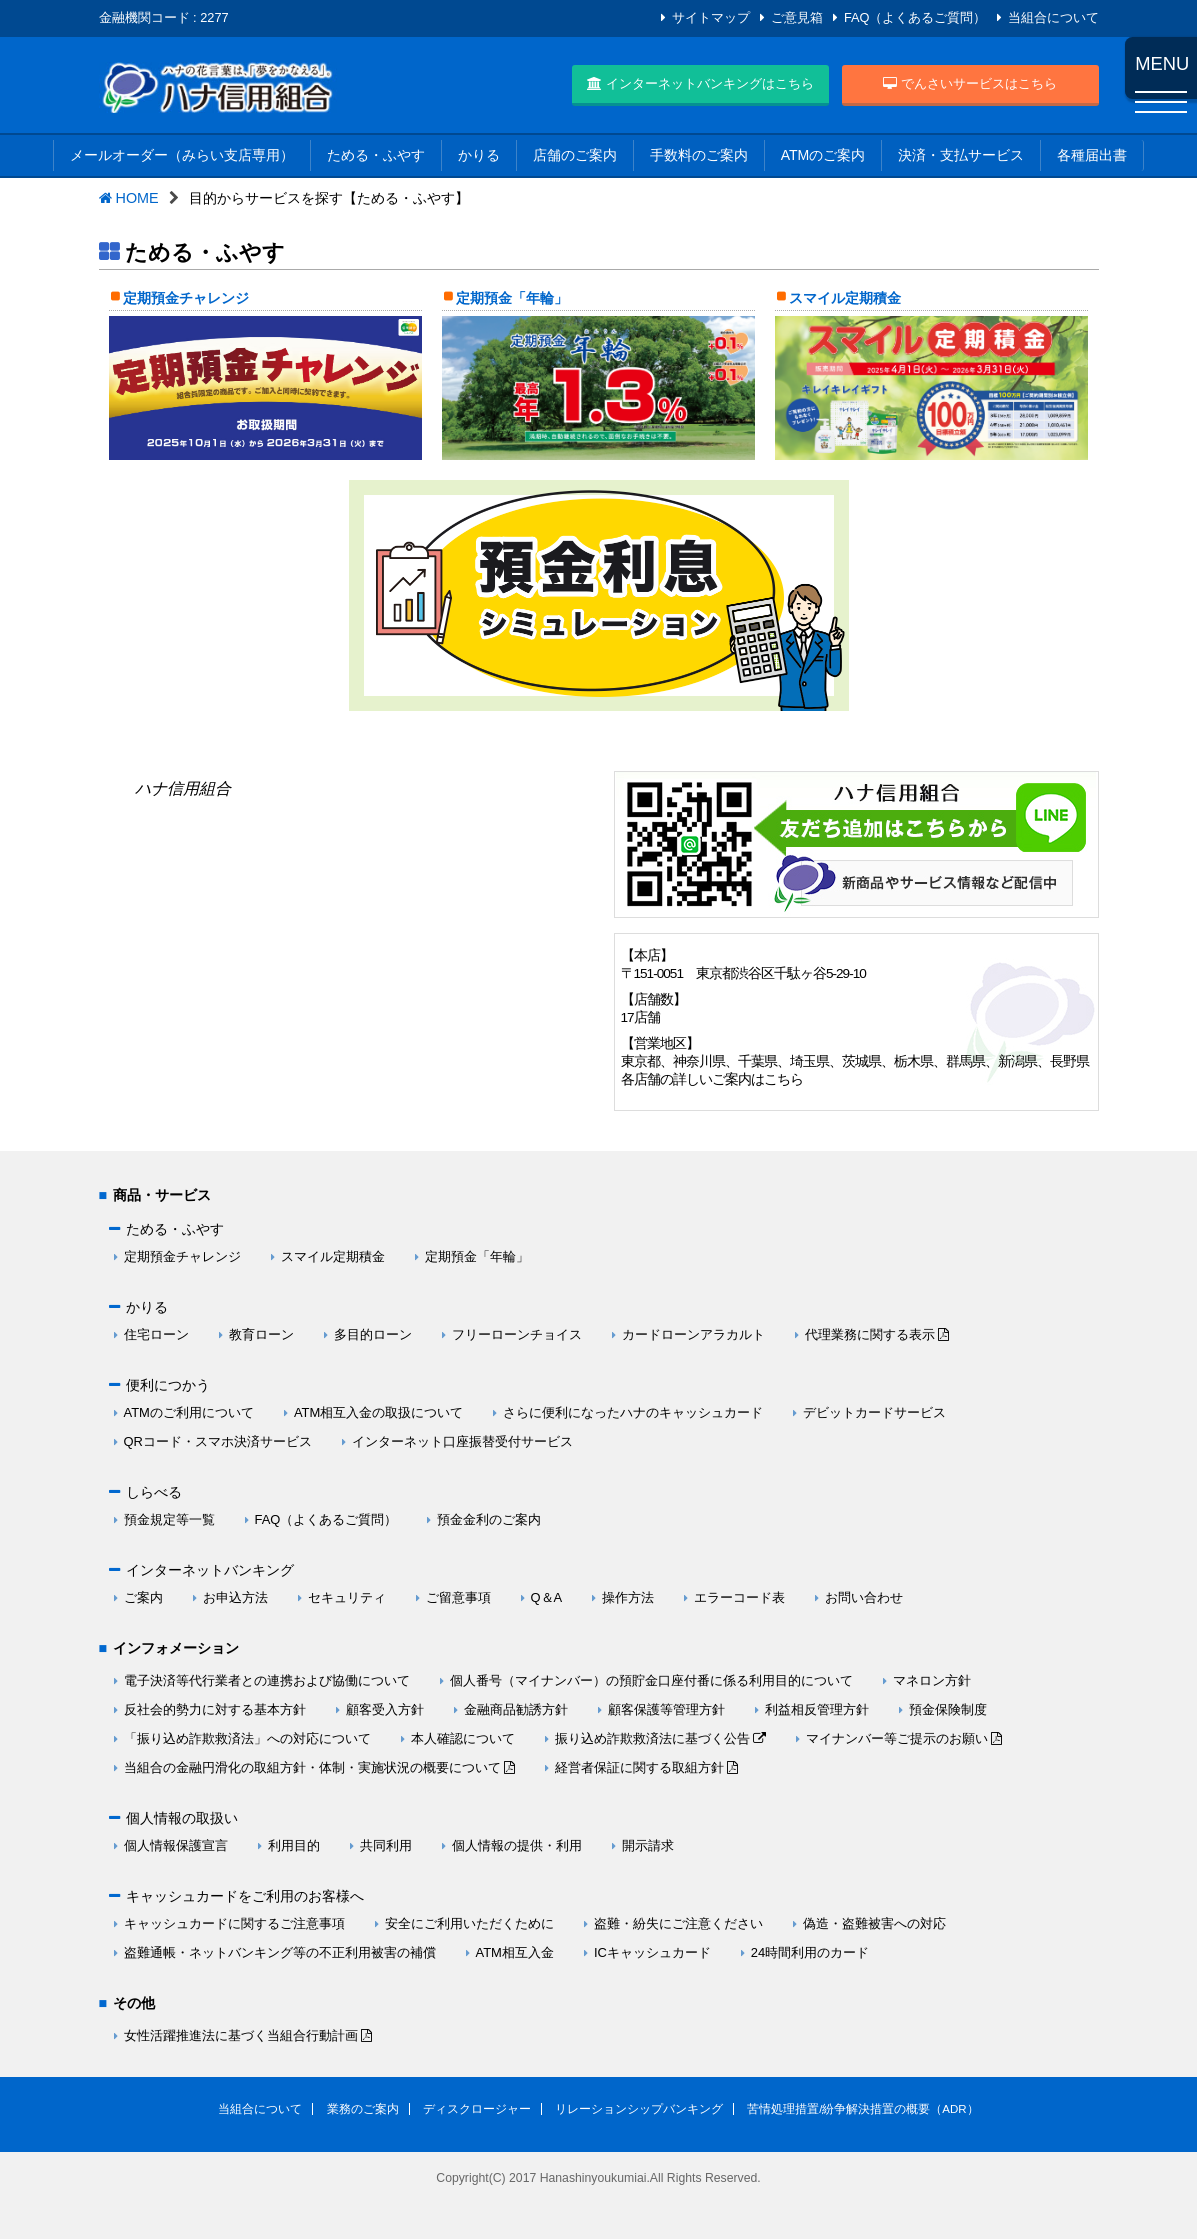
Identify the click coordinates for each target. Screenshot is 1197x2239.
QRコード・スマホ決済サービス (218, 1441)
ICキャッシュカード (652, 1952)
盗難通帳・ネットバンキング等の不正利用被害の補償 (280, 1952)
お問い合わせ (864, 1597)
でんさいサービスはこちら (970, 83)
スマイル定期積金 (845, 298)
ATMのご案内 (823, 155)
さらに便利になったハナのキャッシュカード (633, 1412)
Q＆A (547, 1597)
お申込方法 (235, 1597)
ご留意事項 (458, 1597)
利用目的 (294, 1845)
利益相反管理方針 (817, 1709)
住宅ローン (156, 1334)
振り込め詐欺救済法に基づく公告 (652, 1738)
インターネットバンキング (210, 1570)
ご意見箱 (797, 17)
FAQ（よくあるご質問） (915, 17)
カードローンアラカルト (693, 1334)
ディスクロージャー (477, 2109)
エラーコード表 (739, 1597)
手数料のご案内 (699, 155)
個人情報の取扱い (182, 1818)
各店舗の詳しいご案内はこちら (712, 1079)
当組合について (1053, 17)
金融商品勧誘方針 (516, 1709)
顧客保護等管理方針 (666, 1709)
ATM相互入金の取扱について (378, 1412)
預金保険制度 (948, 1709)
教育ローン (261, 1334)
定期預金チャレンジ (186, 298)
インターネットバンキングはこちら (700, 83)
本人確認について (463, 1738)
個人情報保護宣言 (176, 1845)
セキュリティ (347, 1597)
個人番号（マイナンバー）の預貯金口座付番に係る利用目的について (651, 1680)
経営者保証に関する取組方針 (639, 1767)
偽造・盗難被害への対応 (874, 1923)
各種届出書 (1092, 155)
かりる (479, 155)
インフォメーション (176, 1648)
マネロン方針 (932, 1680)
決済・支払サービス (961, 155)
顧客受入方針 (385, 1709)
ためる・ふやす (376, 155)
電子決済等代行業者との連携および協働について (267, 1680)
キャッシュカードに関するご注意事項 (234, 1923)
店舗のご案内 (575, 155)
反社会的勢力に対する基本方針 (215, 1709)
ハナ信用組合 (183, 788)
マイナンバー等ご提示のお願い (897, 1738)
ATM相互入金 (515, 1952)
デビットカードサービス (874, 1412)
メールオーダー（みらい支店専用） (182, 155)
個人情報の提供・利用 (517, 1845)
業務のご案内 (363, 2109)
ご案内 (143, 1597)
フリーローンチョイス (517, 1334)
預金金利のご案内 (489, 1519)
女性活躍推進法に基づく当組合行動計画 (241, 2035)
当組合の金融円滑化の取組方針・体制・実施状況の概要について (312, 1767)
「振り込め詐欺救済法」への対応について (247, 1738)
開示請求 (648, 1845)
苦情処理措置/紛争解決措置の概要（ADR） (863, 2109)
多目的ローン (373, 1334)
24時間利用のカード (810, 1952)
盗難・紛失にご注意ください (678, 1923)
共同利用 (386, 1845)
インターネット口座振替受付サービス (462, 1441)
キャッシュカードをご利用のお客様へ (245, 1896)
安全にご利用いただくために (469, 1923)
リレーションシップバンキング (639, 2109)
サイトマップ (711, 17)
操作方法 (628, 1597)
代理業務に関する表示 (870, 1334)
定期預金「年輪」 (512, 298)
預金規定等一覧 (169, 1519)
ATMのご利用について (189, 1412)
